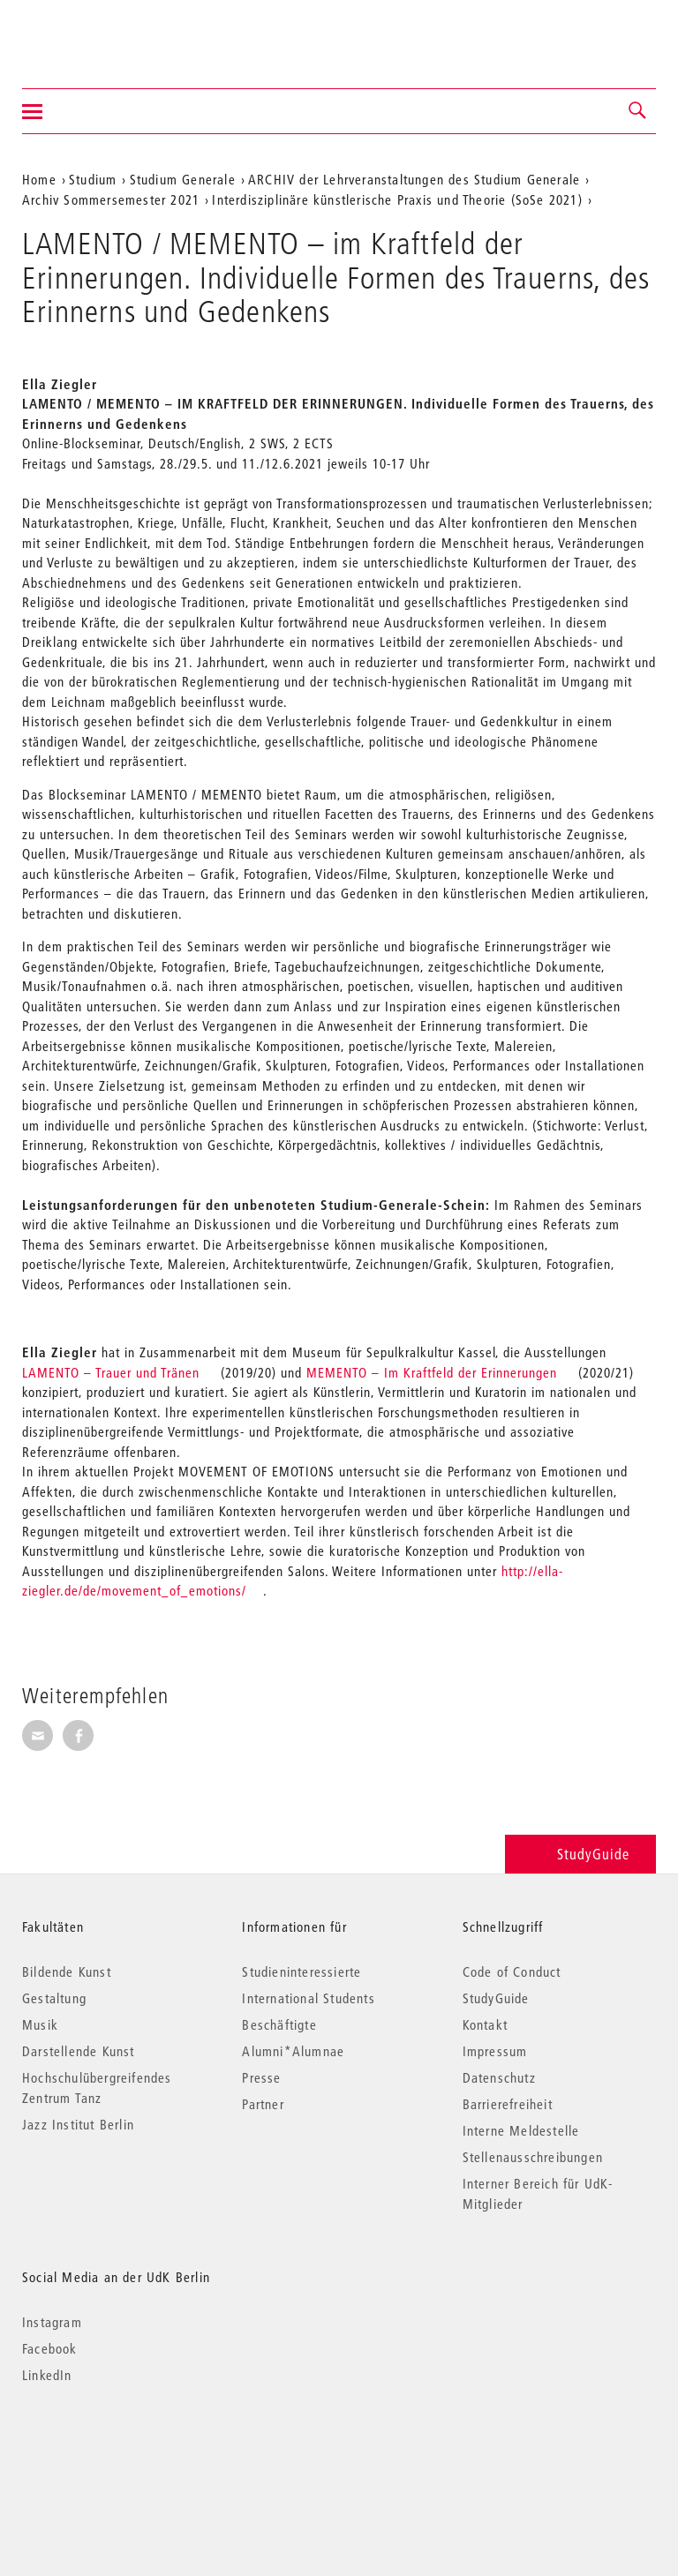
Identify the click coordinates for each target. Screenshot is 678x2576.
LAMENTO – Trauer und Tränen (111, 1372)
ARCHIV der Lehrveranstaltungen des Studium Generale (414, 179)
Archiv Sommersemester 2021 (111, 199)
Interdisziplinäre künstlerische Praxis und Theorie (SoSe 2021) (397, 199)
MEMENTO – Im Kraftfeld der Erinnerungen (431, 1372)
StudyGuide (580, 1853)
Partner (262, 2104)
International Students (308, 1998)
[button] (638, 111)
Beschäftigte (279, 2024)
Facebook (50, 2348)
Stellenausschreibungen (533, 2157)
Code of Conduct (512, 1971)
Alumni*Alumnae (293, 2051)
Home (39, 179)
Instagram (52, 2322)
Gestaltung (54, 1998)
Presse (261, 2077)
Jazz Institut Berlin (78, 2124)
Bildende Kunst (66, 1971)
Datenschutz (499, 2077)
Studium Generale (183, 179)
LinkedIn (47, 2375)
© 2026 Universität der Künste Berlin (114, 2449)
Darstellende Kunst (78, 2051)
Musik (40, 2024)
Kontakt (485, 2024)
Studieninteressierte (301, 1971)
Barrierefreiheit (508, 2104)
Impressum (495, 2051)
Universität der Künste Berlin (91, 32)
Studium (93, 179)
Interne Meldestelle (521, 2130)
